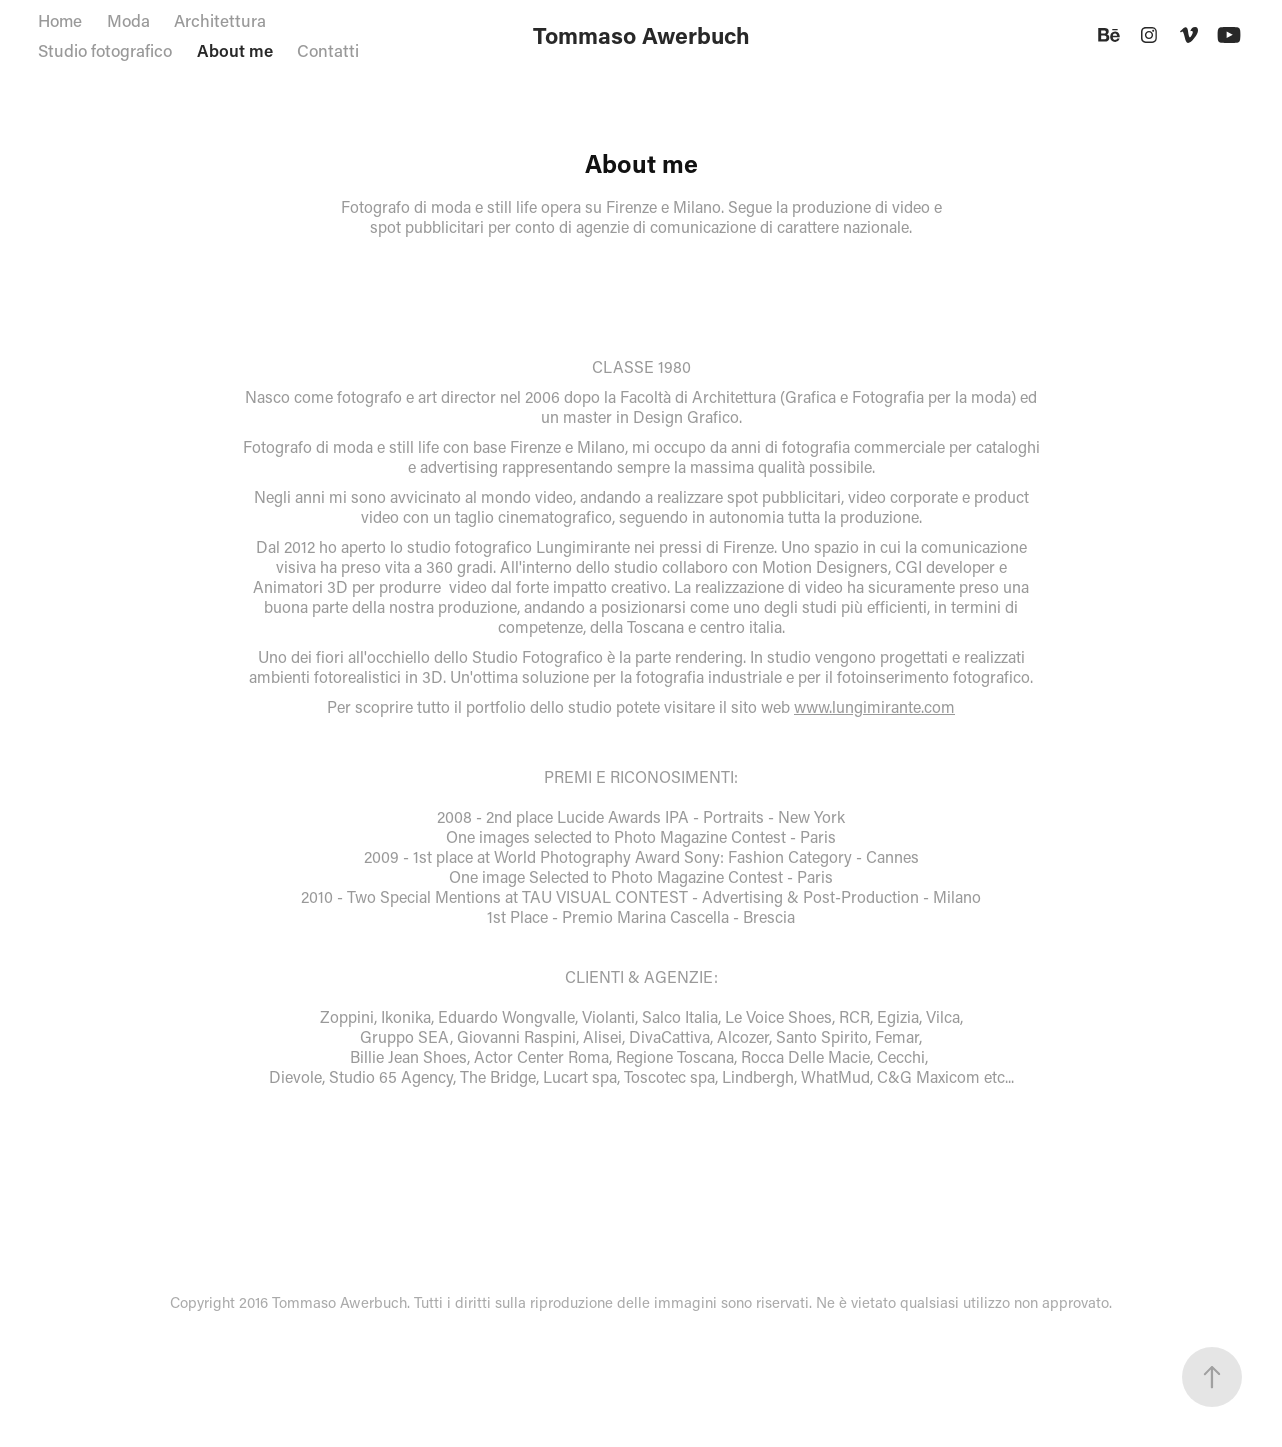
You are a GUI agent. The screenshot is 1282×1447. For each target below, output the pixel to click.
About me (235, 50)
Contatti (328, 50)
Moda (128, 20)
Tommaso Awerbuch (641, 35)
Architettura (220, 20)
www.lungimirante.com (874, 706)
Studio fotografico (105, 50)
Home (60, 20)
